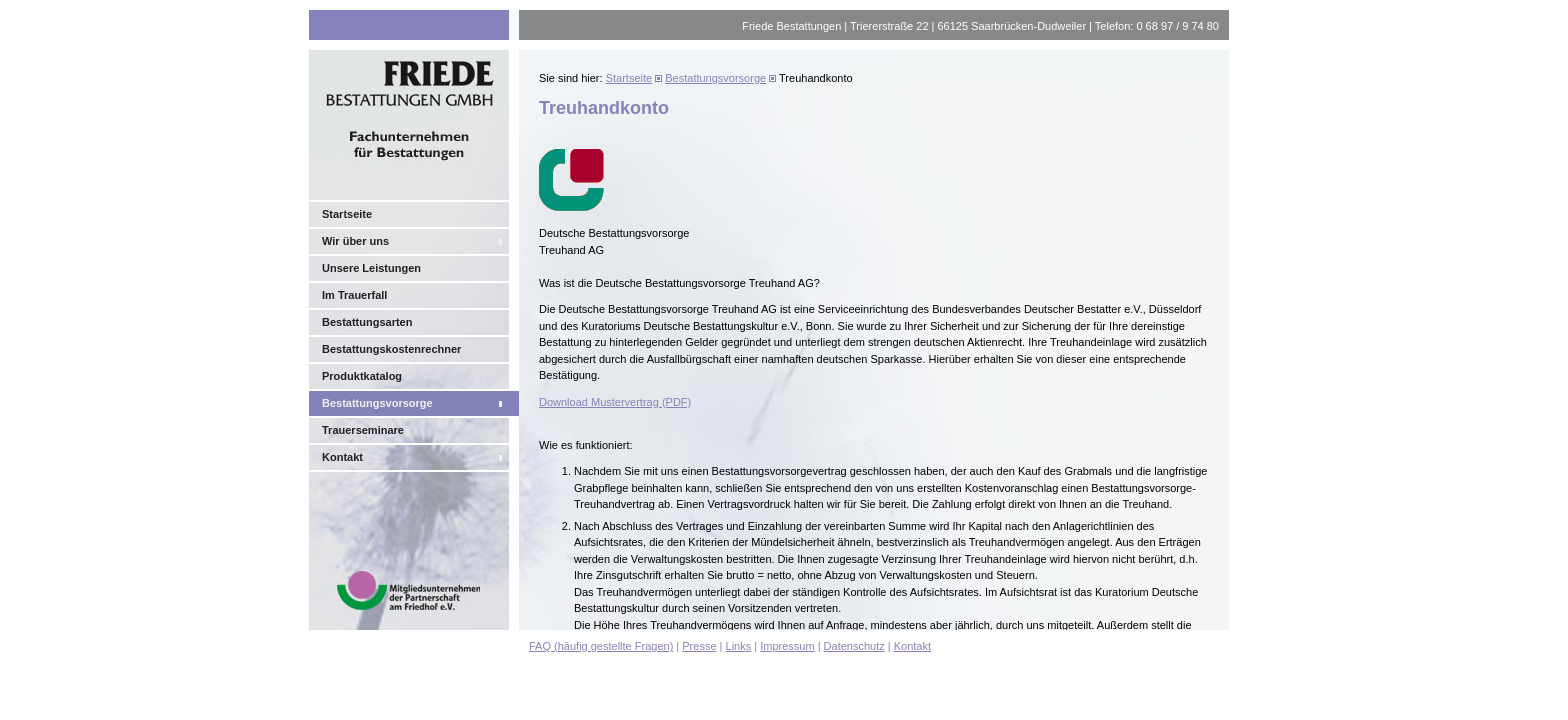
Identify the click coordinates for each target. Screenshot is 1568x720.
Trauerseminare (363, 430)
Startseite (347, 214)
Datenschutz (854, 646)
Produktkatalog (362, 376)
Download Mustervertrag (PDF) (615, 402)
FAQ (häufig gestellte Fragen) (601, 646)
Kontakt (342, 457)
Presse (699, 646)
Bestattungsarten (367, 322)
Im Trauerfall (354, 295)
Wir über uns (355, 241)
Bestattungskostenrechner (391, 349)
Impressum (787, 646)
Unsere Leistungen (371, 268)
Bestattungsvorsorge (377, 403)
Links (739, 646)
